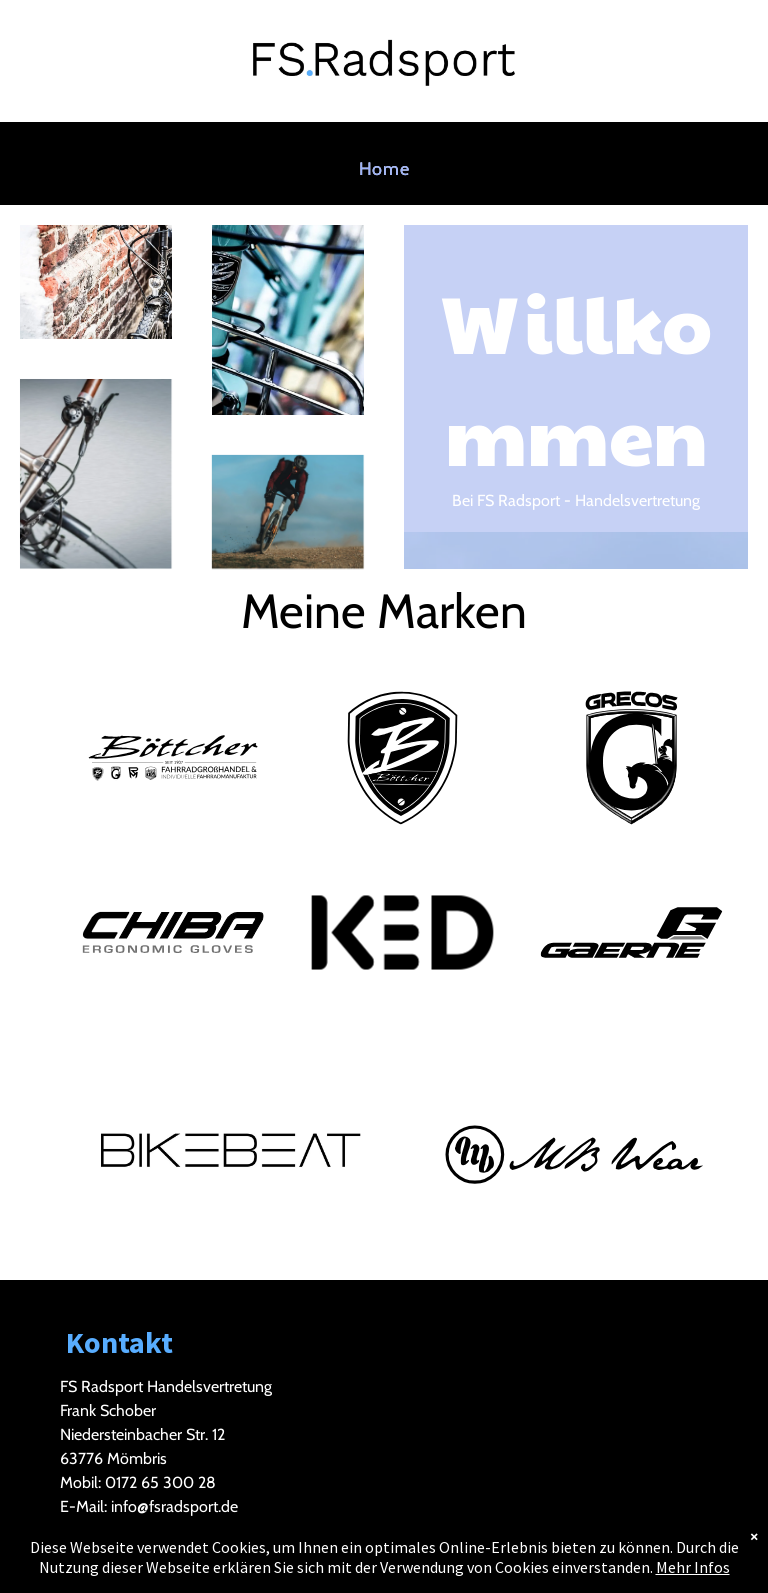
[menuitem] (384, 169)
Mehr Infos (693, 1567)
